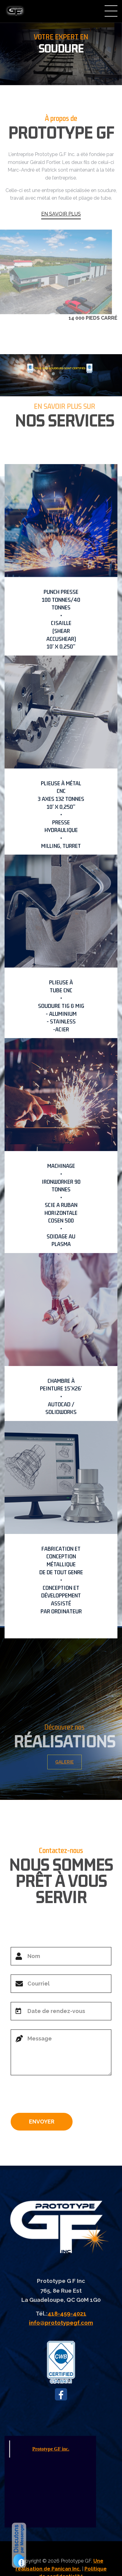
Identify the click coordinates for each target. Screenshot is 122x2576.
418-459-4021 (67, 2313)
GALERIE (68, 1762)
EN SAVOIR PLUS (61, 214)
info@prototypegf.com (61, 2322)
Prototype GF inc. (50, 2448)
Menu (111, 11)
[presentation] (57, 2096)
